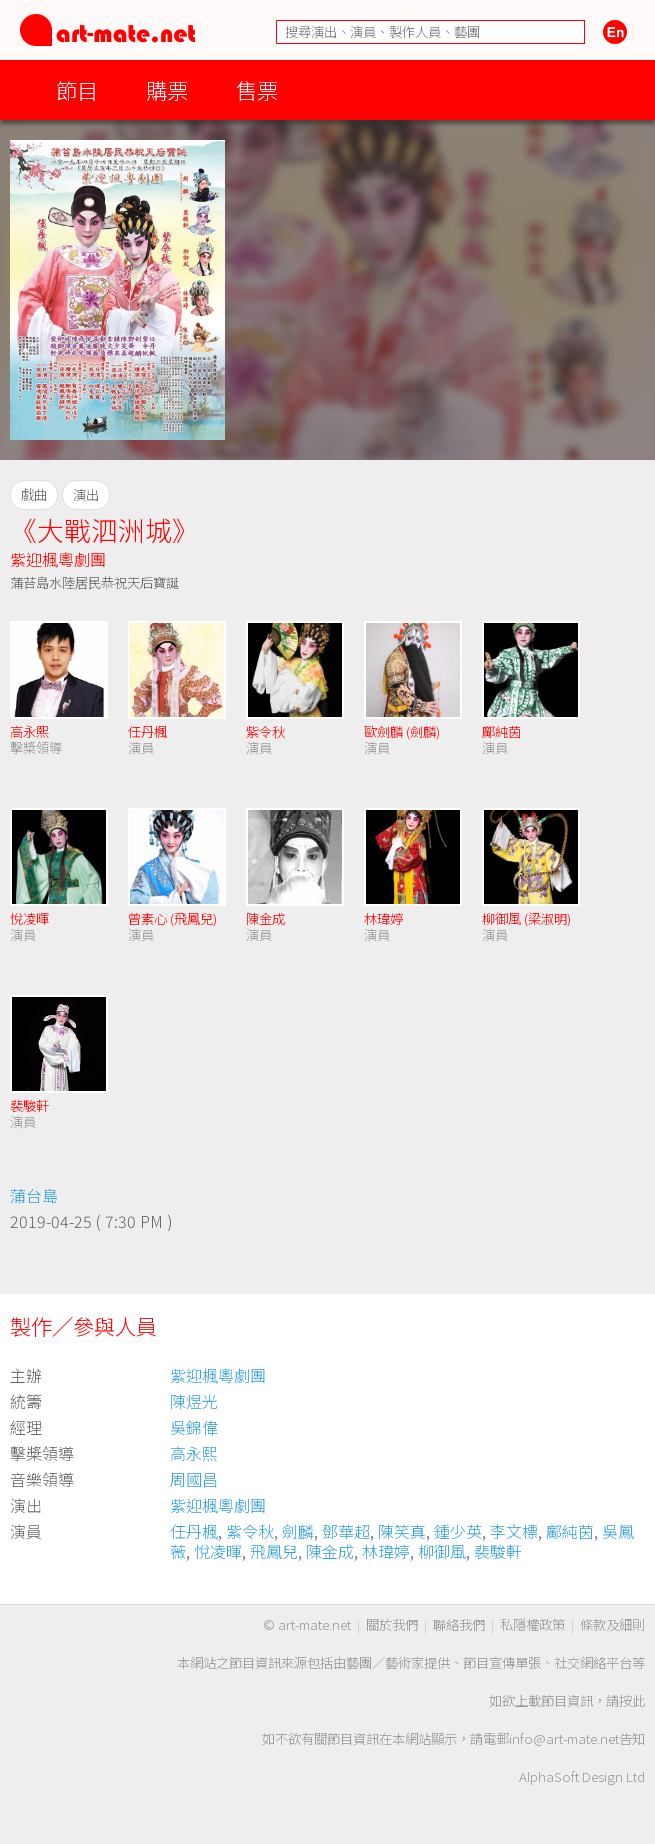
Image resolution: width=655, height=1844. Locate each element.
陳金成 (265, 918)
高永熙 (29, 731)
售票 (257, 89)
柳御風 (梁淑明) (526, 918)
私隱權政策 (532, 1624)
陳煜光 (194, 1401)
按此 (632, 1700)
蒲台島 (34, 1195)
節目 (77, 89)
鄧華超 (346, 1531)
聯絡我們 (459, 1624)
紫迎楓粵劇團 (58, 559)
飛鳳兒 (274, 1551)
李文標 (514, 1531)
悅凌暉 (29, 918)
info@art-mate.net (564, 1738)
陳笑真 (402, 1531)
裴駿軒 (29, 1105)
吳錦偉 (194, 1427)
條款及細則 (612, 1624)
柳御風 (442, 1551)
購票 (167, 89)
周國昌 (194, 1479)
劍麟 (298, 1531)
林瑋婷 (383, 918)
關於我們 (392, 1624)
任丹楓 (147, 731)
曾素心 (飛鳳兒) (172, 918)
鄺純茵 (501, 731)
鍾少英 (458, 1531)
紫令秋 (265, 731)
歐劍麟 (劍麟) (402, 731)
